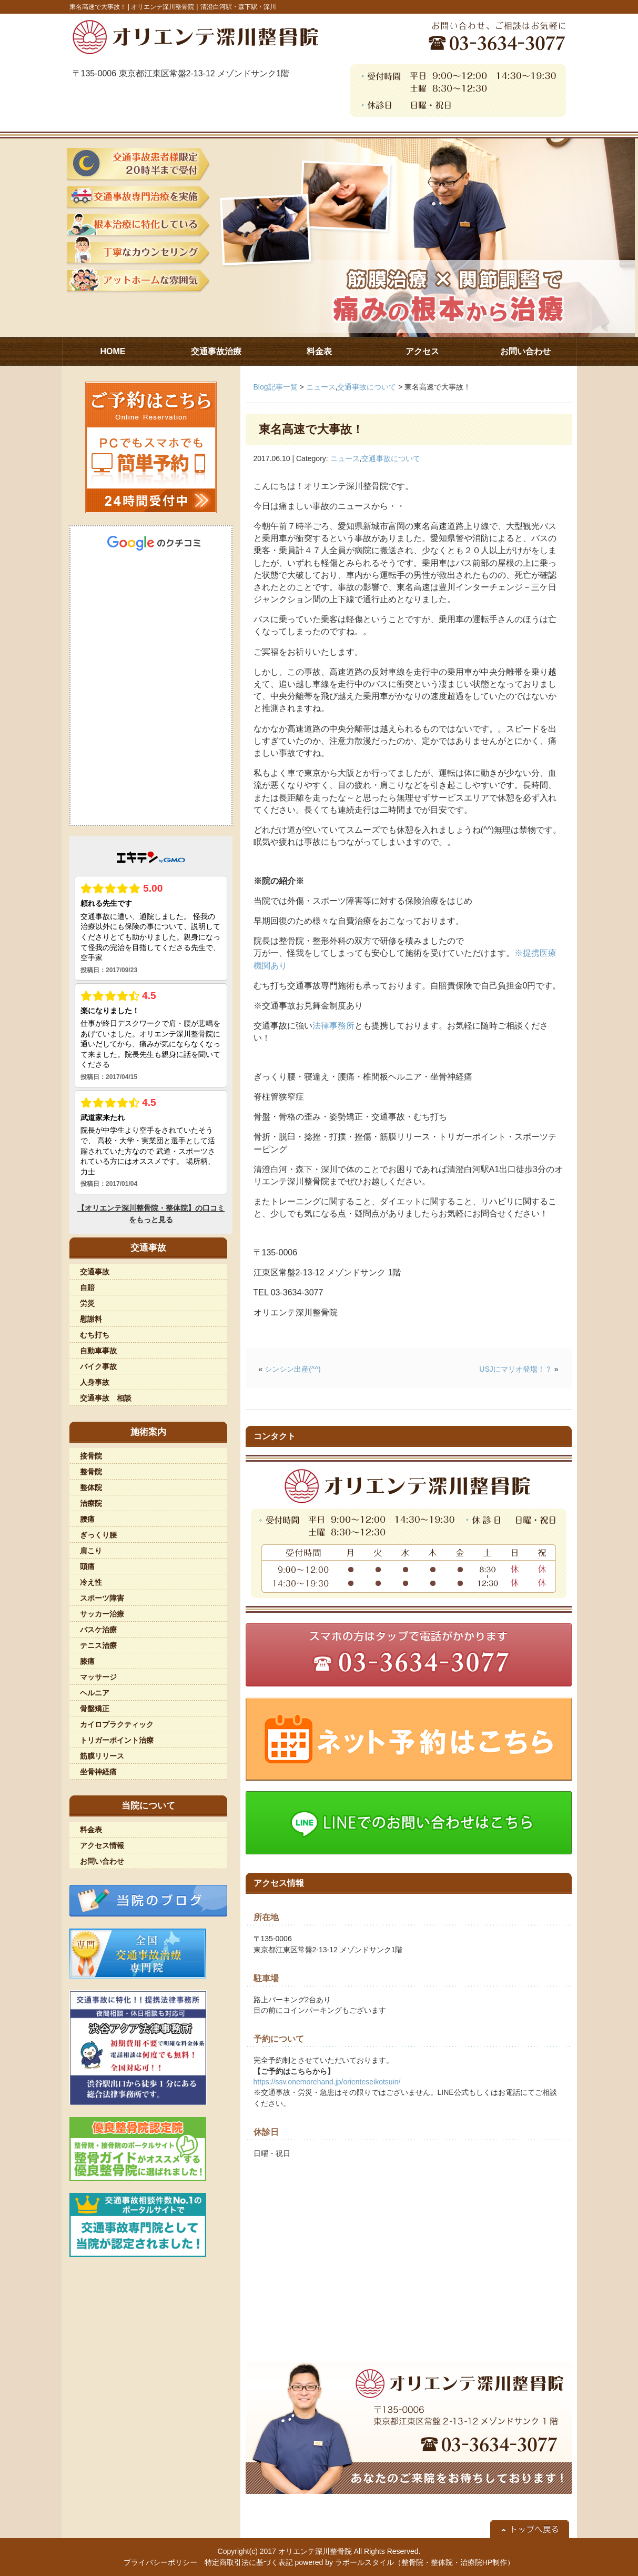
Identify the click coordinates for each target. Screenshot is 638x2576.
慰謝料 (91, 1319)
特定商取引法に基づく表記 (249, 2562)
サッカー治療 (102, 1614)
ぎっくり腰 (98, 1535)
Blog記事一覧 (276, 387)
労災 (87, 1303)
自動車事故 (98, 1350)
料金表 (91, 1829)
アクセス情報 (102, 1845)
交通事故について (366, 387)
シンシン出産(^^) (292, 1369)
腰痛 (87, 1519)
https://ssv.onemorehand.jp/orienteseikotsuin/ (327, 2082)
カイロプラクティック (117, 1724)
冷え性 (91, 1582)
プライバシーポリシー (160, 2562)
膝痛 (87, 1661)
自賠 (87, 1287)
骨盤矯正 (94, 1708)
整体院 (91, 1487)
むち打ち (94, 1335)
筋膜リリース (102, 1756)
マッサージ (98, 1677)
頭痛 (87, 1566)
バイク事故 (98, 1366)
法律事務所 (333, 1025)
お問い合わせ (102, 1861)
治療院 (91, 1503)
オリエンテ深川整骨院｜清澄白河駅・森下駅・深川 (203, 7)
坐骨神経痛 (98, 1772)
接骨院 (91, 1456)
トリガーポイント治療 (117, 1740)
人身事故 (94, 1382)
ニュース (321, 387)
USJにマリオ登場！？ (515, 1369)
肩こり (91, 1550)
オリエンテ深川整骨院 (315, 2551)
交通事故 (94, 1271)
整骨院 (91, 1471)
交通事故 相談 (105, 1398)
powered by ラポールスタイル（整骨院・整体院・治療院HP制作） (405, 2562)
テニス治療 (98, 1645)
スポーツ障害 (102, 1598)
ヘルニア (94, 1693)
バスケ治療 (98, 1629)
